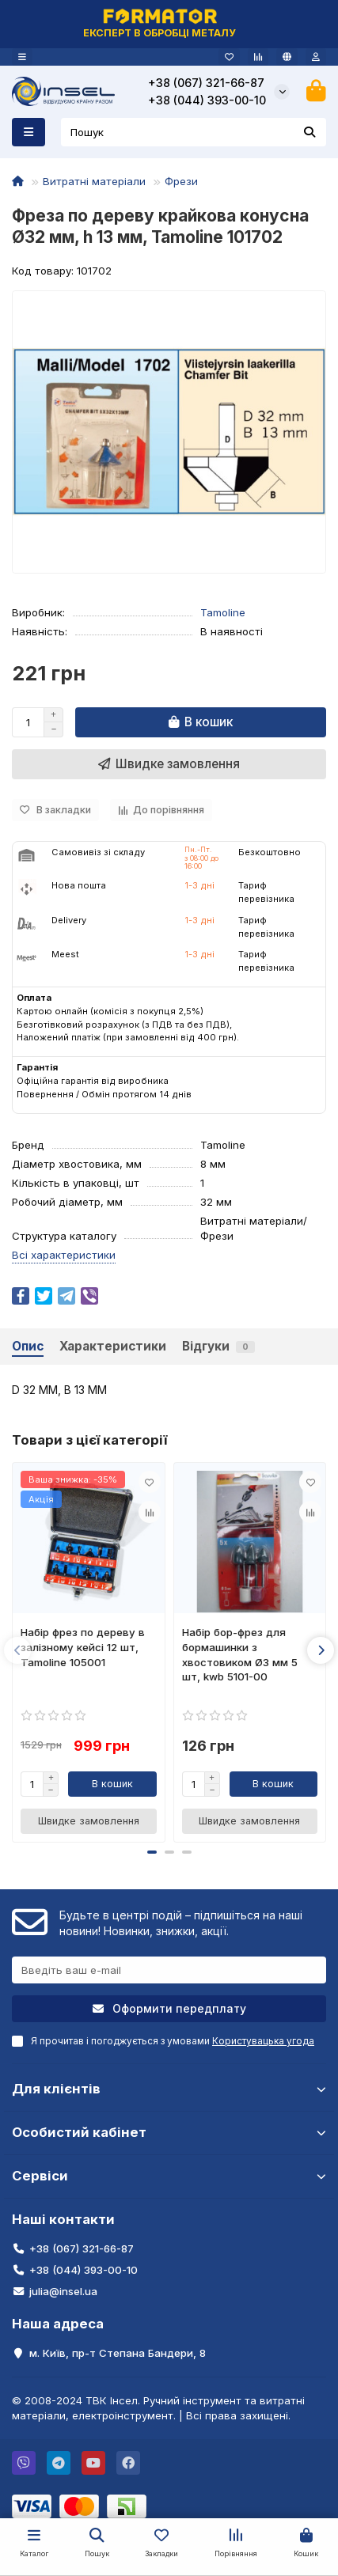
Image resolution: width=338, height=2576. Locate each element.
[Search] (193, 132)
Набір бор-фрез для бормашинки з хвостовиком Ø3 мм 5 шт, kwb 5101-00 (240, 1655)
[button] (17, 1650)
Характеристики (112, 1346)
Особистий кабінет (169, 2132)
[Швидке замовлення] (169, 764)
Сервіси (169, 2176)
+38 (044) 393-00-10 (207, 100)
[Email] (169, 1970)
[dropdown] (22, 57)
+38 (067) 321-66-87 (206, 82)
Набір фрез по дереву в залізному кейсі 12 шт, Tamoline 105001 (83, 1647)
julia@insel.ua (63, 2291)
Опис (28, 1346)
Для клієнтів (169, 2089)
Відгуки (218, 1346)
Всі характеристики (64, 1254)
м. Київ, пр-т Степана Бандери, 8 (117, 2353)
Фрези (181, 181)
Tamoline (222, 612)
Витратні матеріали (94, 181)
